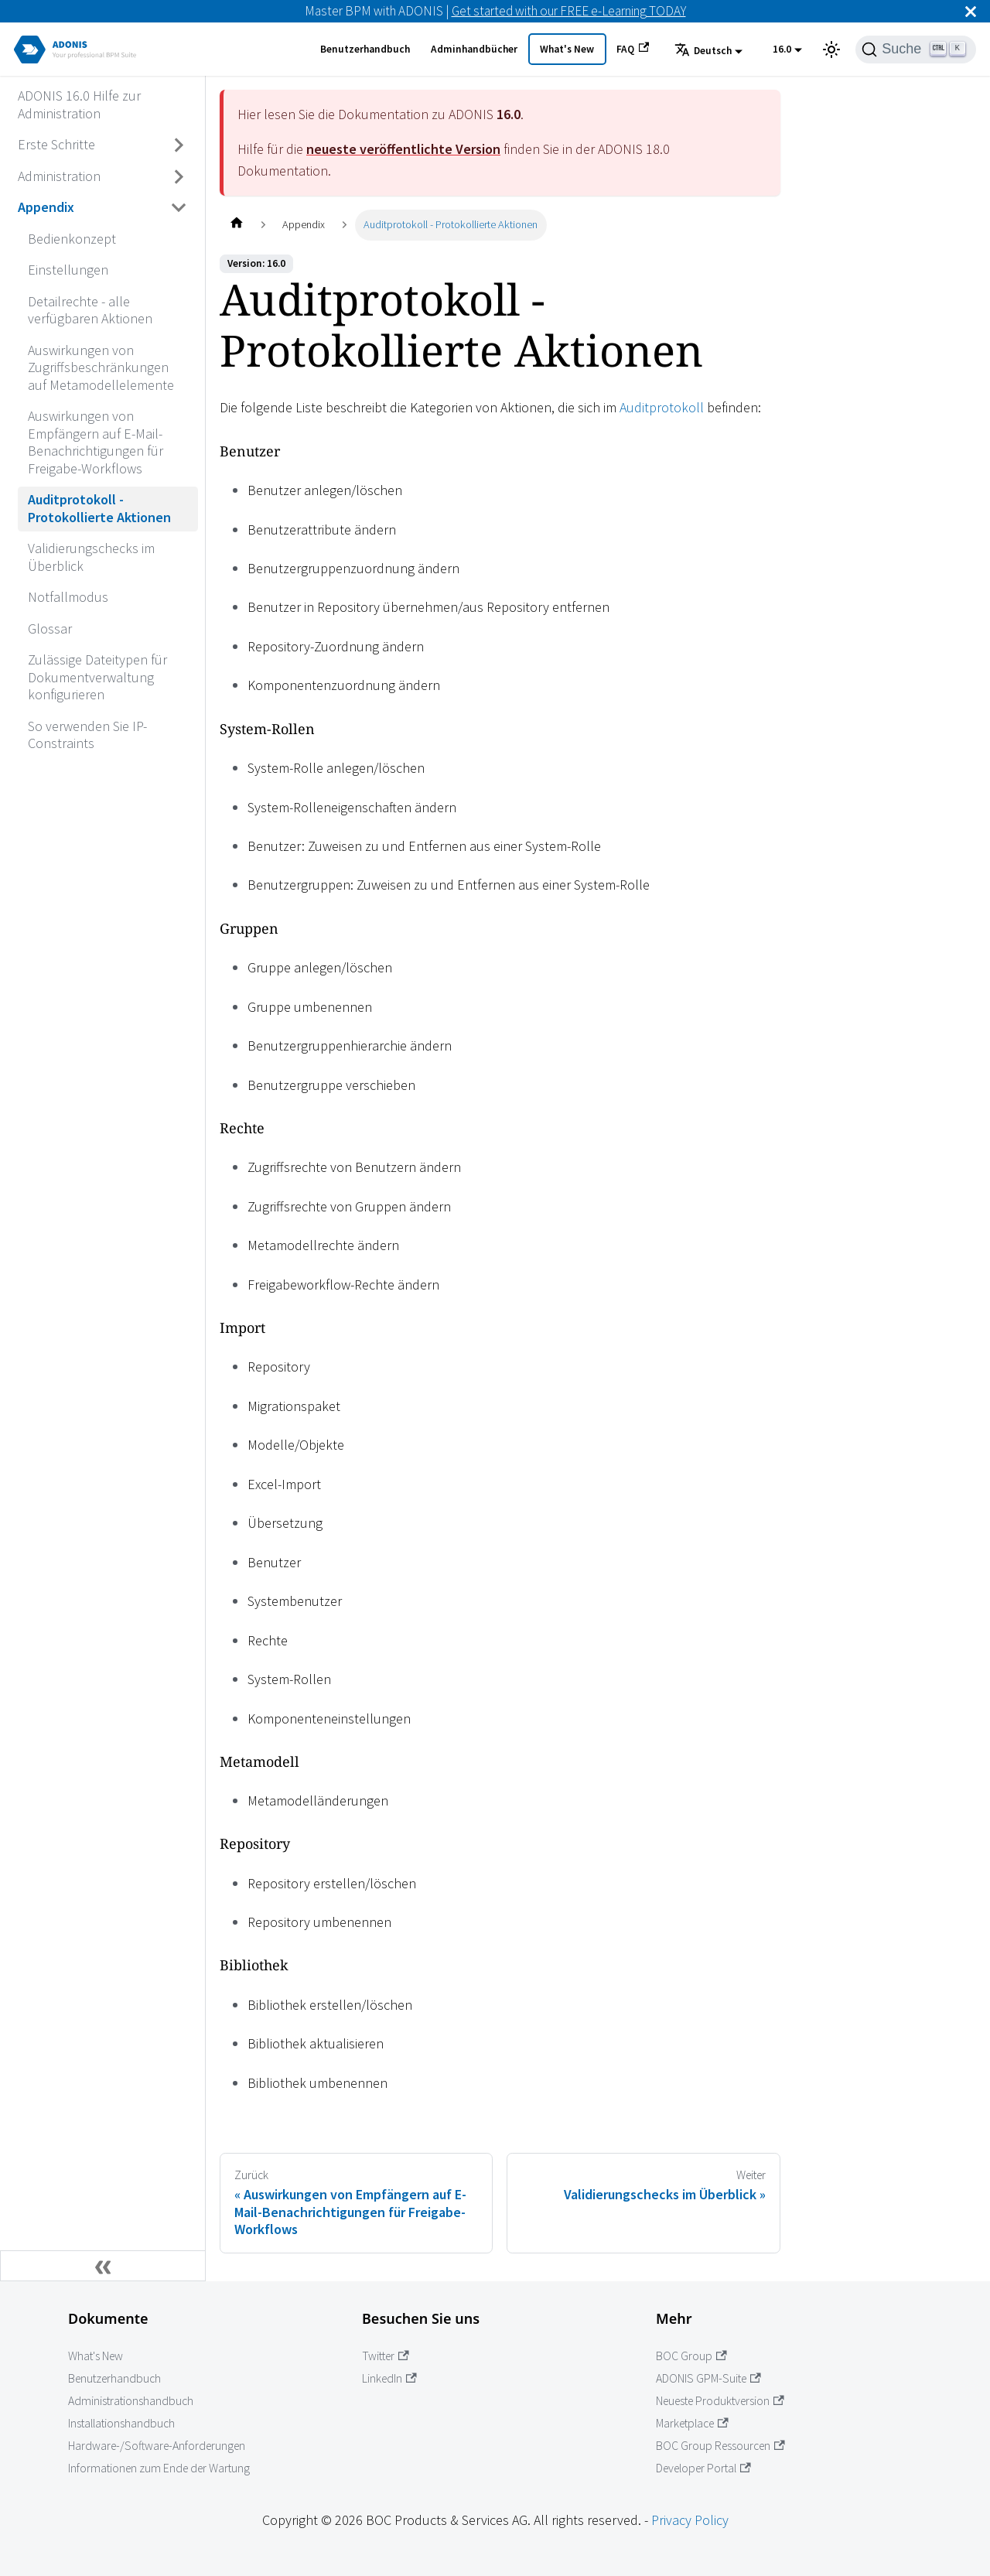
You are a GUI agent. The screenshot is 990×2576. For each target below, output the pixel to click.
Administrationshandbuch (130, 2400)
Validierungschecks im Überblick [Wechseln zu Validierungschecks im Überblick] (91, 557)
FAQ (632, 49)
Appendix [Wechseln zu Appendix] (46, 207)
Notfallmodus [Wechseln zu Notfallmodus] (68, 597)
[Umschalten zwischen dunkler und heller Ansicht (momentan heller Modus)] (831, 49)
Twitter (385, 2356)
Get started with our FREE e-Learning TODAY (569, 10)
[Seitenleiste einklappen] (103, 2265)
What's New (567, 49)
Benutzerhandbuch (365, 49)
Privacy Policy (690, 2520)
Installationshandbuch (121, 2423)
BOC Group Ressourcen (720, 2445)
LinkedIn (389, 2378)
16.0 (782, 49)
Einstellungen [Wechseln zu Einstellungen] (68, 269)
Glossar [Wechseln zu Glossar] (50, 628)
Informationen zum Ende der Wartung (159, 2468)
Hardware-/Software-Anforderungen (156, 2445)
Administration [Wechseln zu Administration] (59, 176)
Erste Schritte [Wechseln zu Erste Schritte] (56, 144)
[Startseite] (236, 225)
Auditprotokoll (662, 407)
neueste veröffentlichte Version (403, 149)
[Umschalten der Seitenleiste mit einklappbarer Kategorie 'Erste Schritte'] (179, 145)
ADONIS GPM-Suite (708, 2378)
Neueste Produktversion (720, 2400)
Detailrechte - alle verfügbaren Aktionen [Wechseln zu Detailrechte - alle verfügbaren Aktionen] (90, 310)
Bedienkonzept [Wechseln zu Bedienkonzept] (72, 239)
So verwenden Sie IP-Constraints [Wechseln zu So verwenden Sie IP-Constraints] (87, 735)
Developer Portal (703, 2468)
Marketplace (692, 2423)
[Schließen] (970, 11)
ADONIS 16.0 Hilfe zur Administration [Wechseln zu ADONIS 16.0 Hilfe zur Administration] (79, 104)
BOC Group (691, 2356)
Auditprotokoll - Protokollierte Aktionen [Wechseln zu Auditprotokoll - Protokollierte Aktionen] (99, 508)
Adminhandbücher (474, 49)
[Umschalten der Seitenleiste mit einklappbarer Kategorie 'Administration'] (179, 176)
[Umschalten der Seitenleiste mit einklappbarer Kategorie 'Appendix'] (179, 208)
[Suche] (915, 49)
